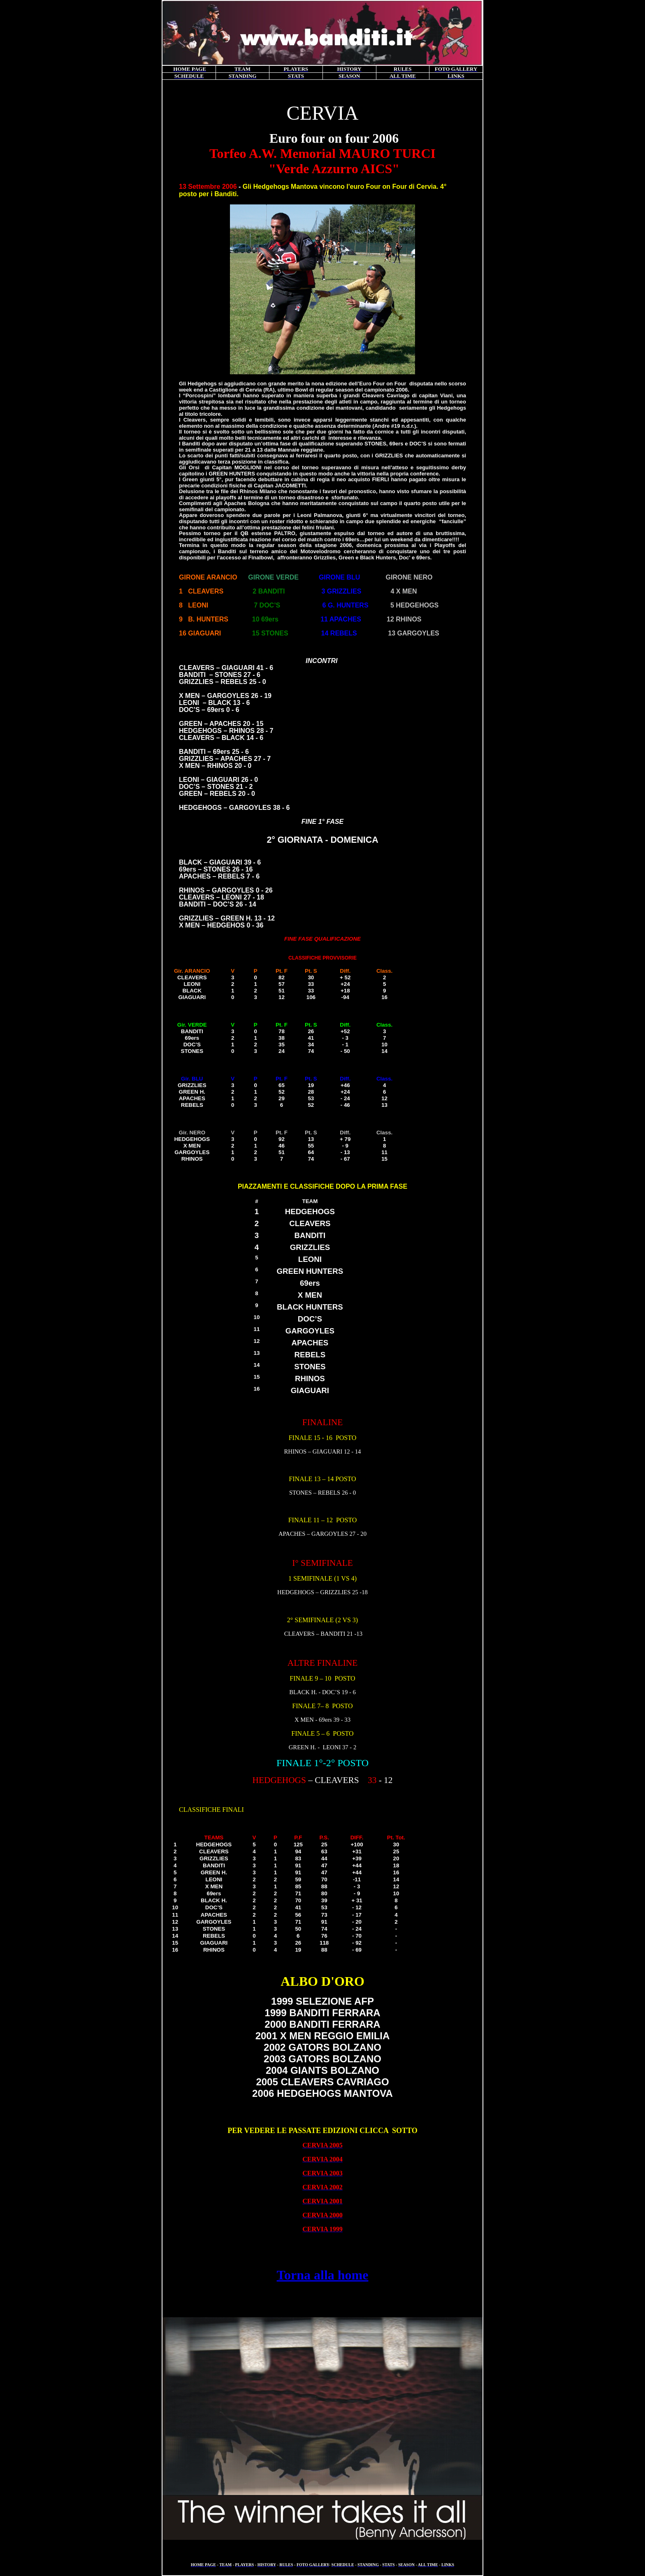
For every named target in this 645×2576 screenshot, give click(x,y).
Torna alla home (323, 2275)
